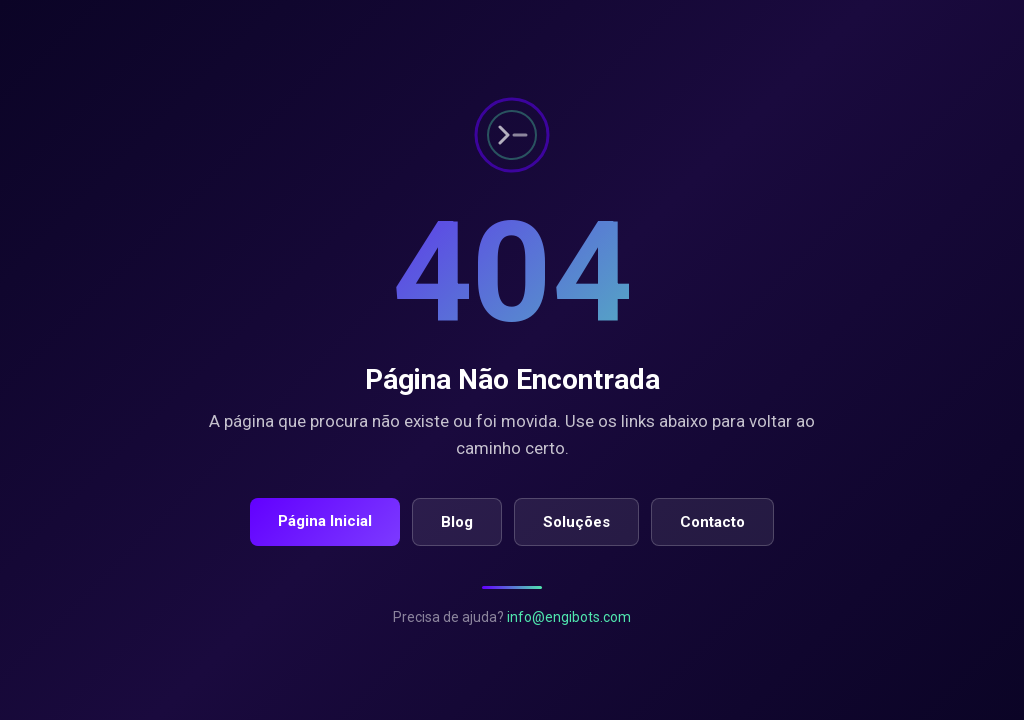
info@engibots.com (569, 617)
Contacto (712, 522)
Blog (457, 522)
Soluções (576, 522)
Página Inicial (325, 521)
